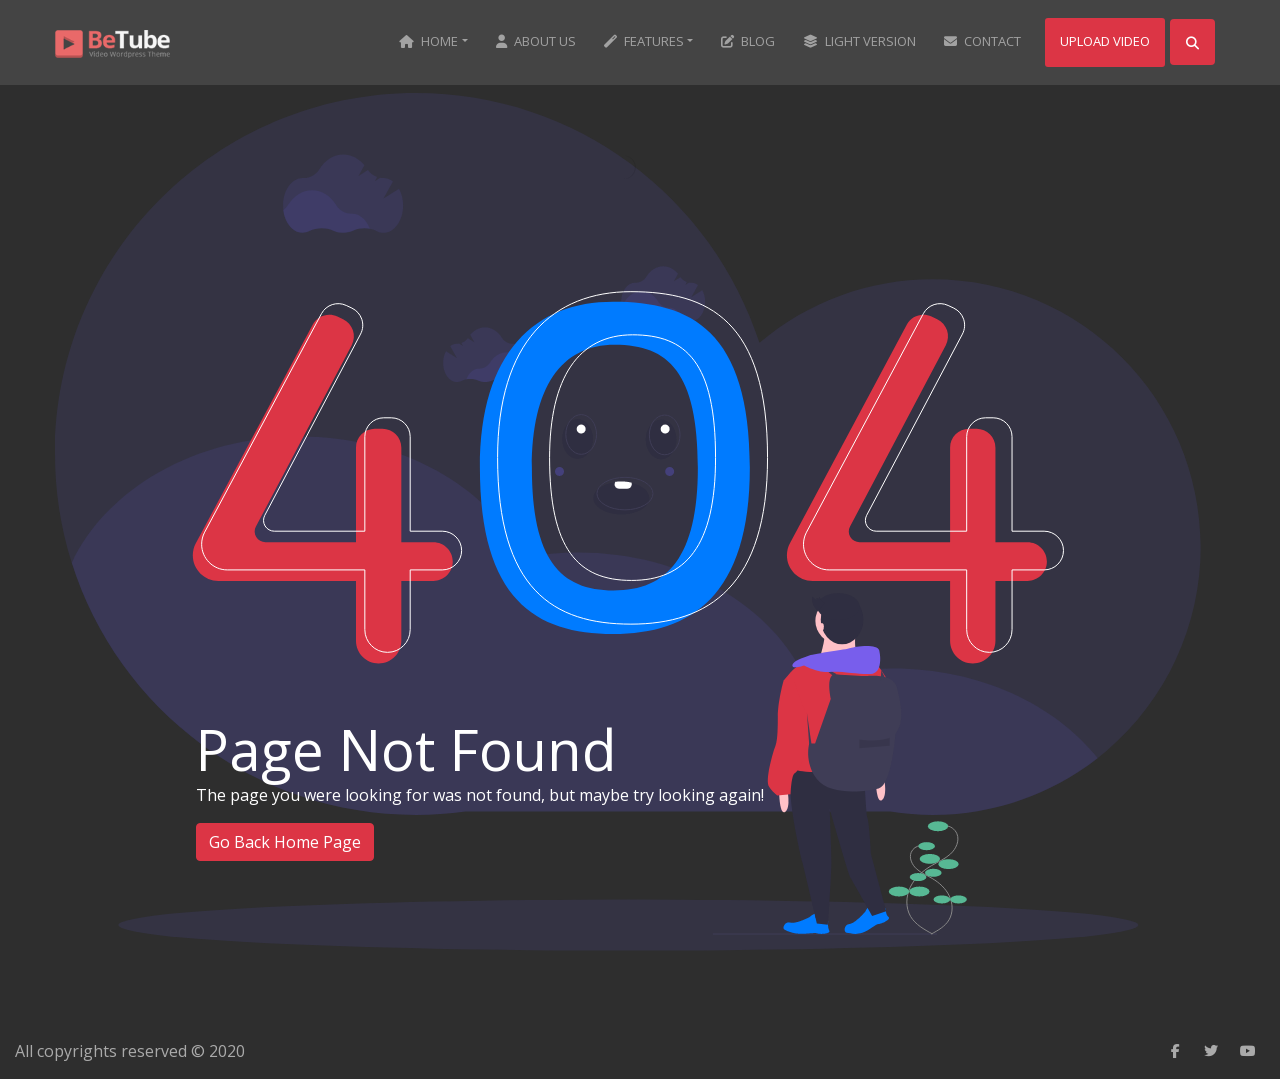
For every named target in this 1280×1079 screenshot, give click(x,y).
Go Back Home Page (285, 842)
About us (536, 41)
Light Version (859, 41)
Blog (748, 41)
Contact (982, 41)
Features (644, 41)
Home (428, 41)
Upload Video (1105, 41)
